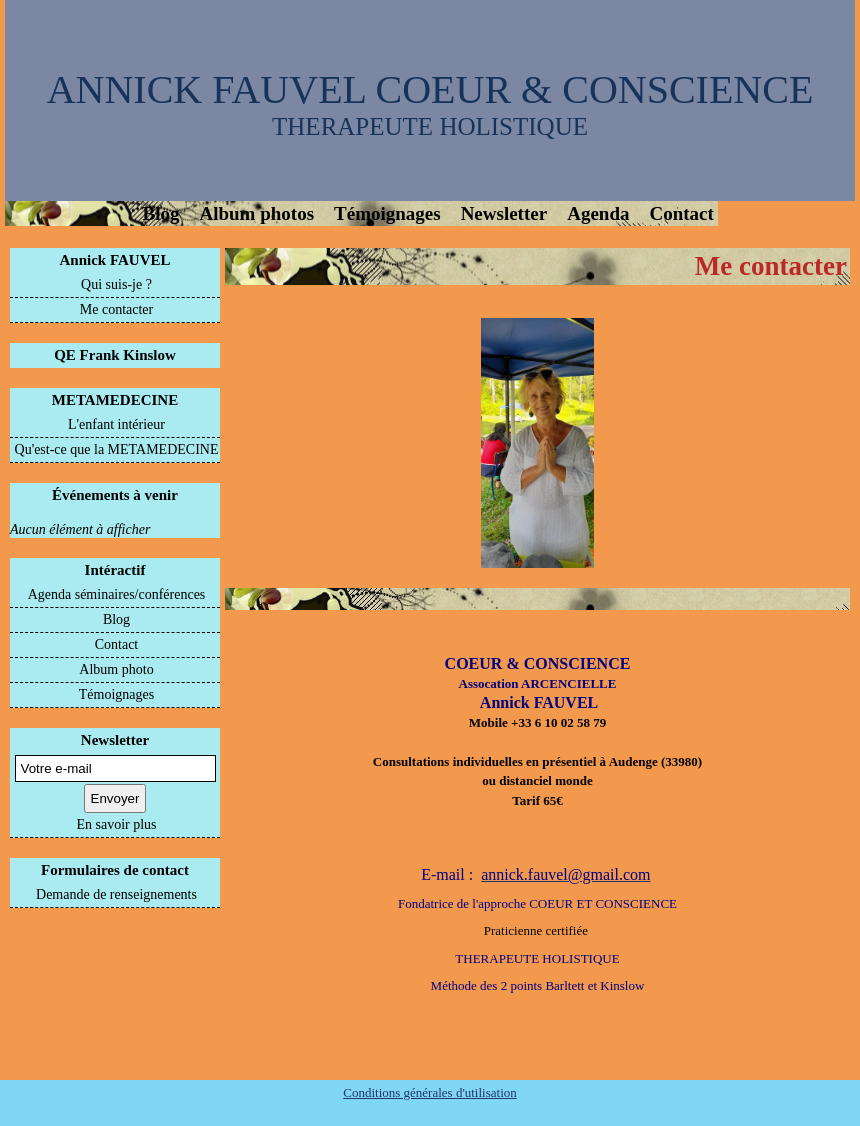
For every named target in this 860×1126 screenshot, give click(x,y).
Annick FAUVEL (115, 260)
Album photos (256, 213)
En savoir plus (116, 824)
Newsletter (504, 213)
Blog (161, 213)
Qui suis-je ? (116, 284)
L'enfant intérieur (116, 424)
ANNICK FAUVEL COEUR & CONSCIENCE (430, 89)
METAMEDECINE (115, 400)
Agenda (598, 213)
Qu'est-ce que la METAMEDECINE (117, 449)
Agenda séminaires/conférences (117, 594)
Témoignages (387, 213)
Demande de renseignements (116, 894)
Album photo (116, 669)
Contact (681, 213)
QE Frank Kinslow (115, 355)
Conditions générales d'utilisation (430, 1092)
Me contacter (116, 309)
